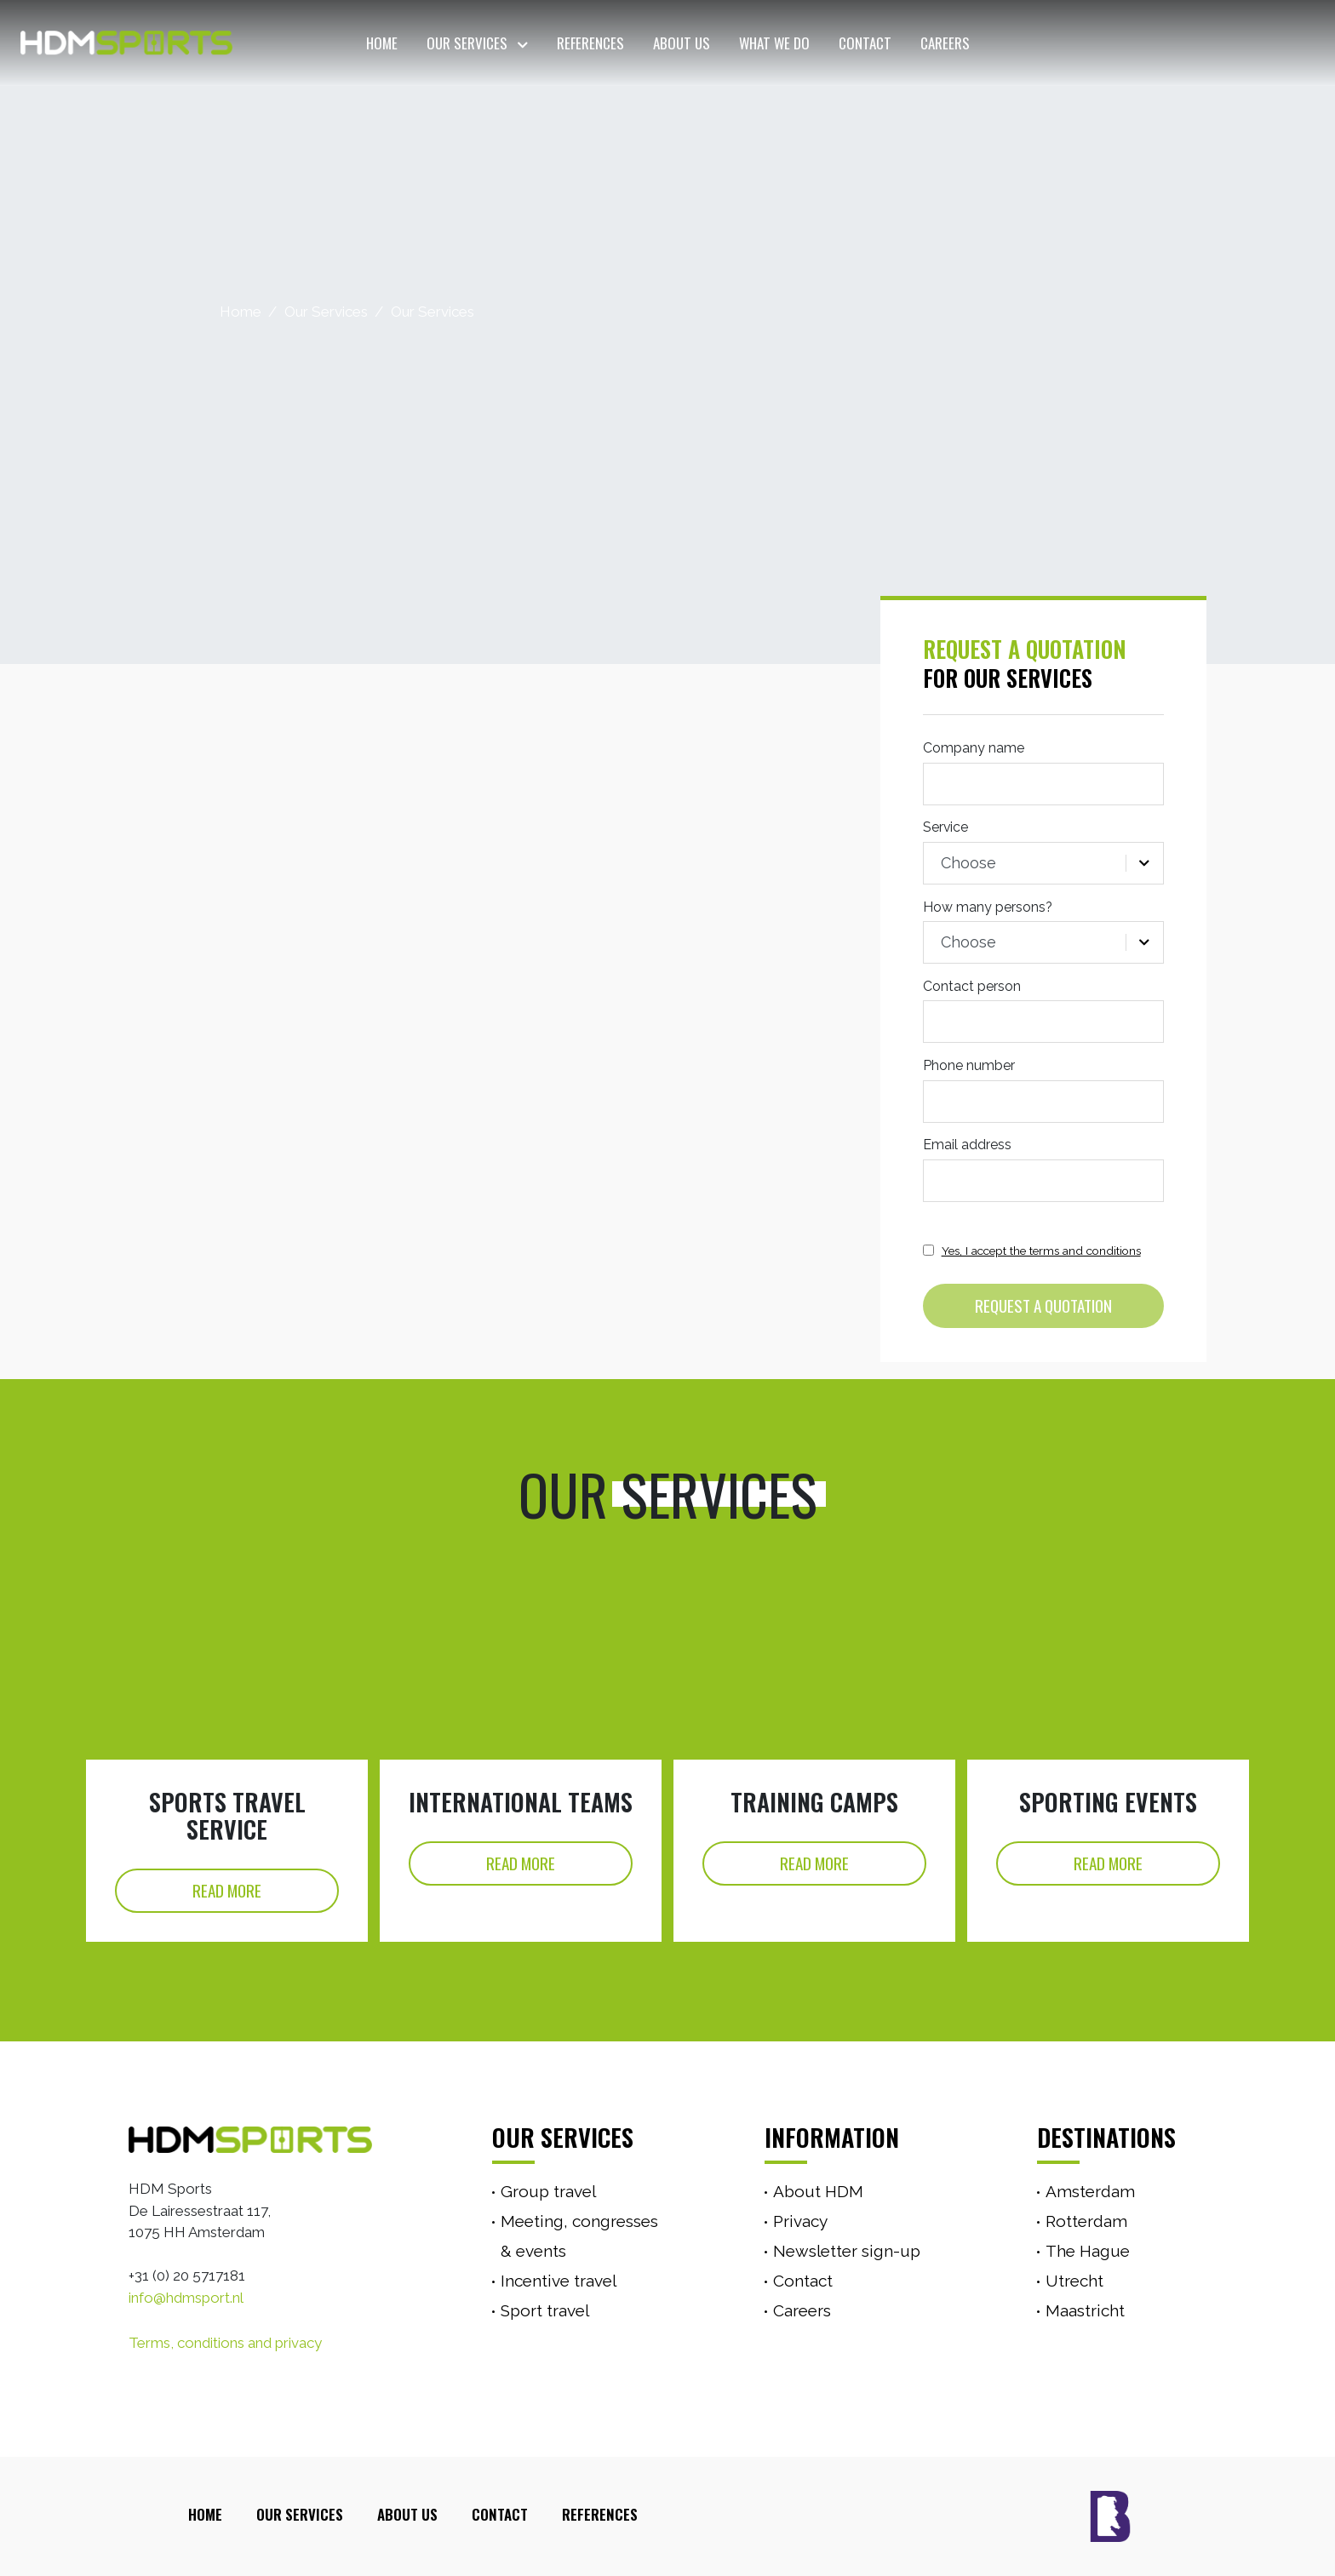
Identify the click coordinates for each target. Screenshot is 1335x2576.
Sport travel (545, 2310)
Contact (865, 43)
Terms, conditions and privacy (225, 2342)
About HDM (818, 2191)
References (590, 43)
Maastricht (1085, 2310)
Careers (945, 43)
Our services (562, 2137)
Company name (973, 748)
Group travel (548, 2191)
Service (945, 827)
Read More (226, 1890)
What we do (774, 43)
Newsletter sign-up (846, 2250)
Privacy (800, 2221)
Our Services (467, 43)
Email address (967, 1144)
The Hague (1088, 2250)
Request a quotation (1043, 1305)
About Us (681, 43)
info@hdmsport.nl (186, 2297)
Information (832, 2137)
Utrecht (1074, 2280)
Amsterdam (1090, 2191)
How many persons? (987, 907)
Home (382, 43)
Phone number (969, 1065)
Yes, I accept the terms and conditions (1041, 1250)
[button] (520, 43)
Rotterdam (1086, 2221)
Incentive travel (558, 2280)
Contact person (972, 986)
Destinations (1106, 2137)
